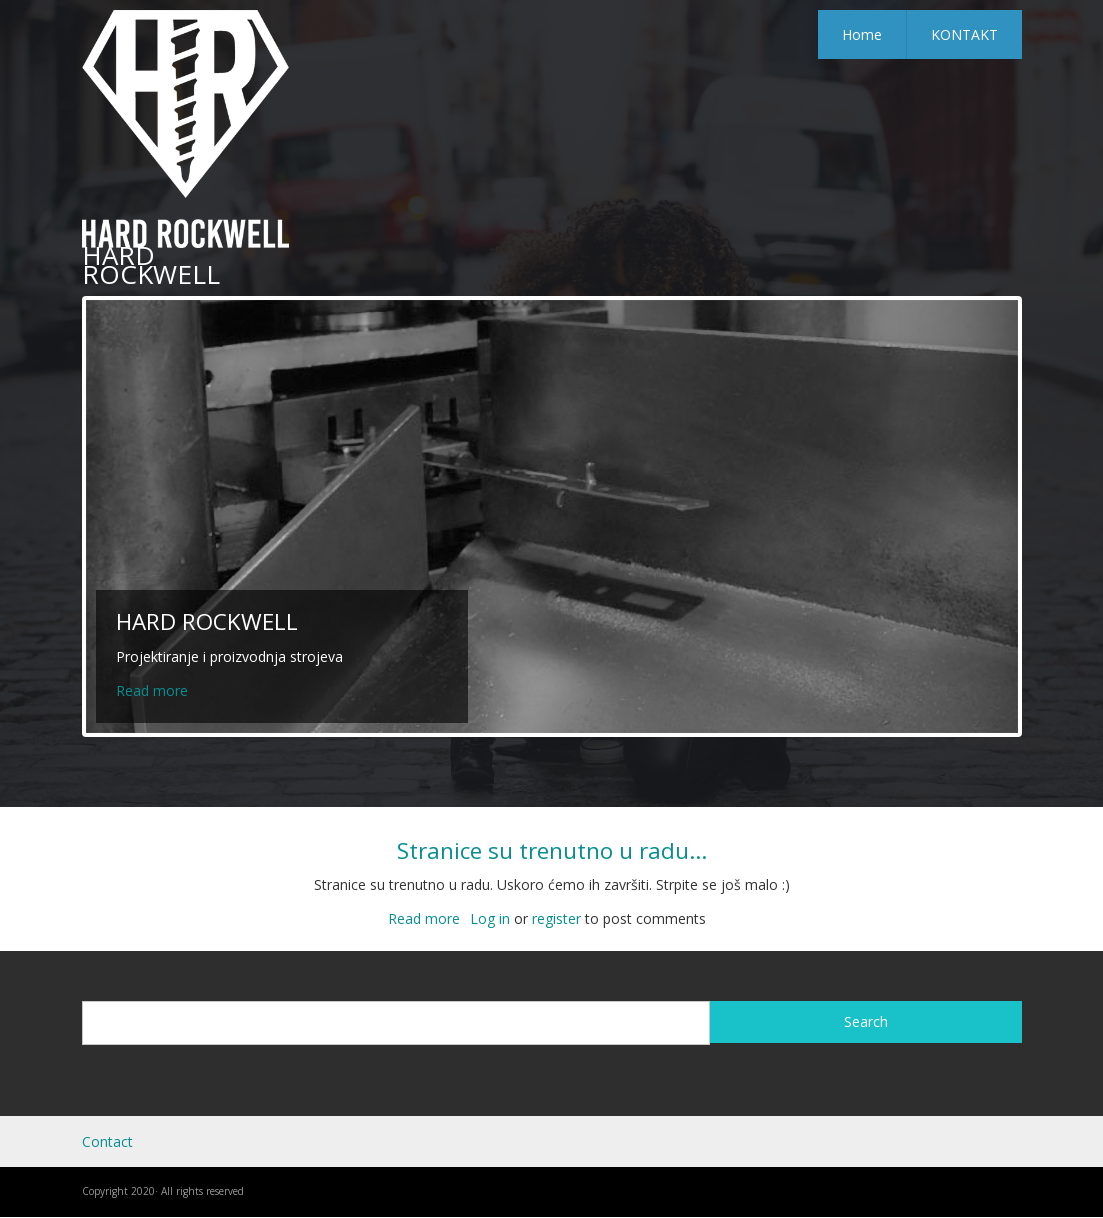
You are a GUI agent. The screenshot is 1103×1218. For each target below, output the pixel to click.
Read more (152, 690)
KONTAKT (964, 34)
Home (862, 34)
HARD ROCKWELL (151, 264)
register (556, 918)
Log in (490, 918)
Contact (107, 1141)
